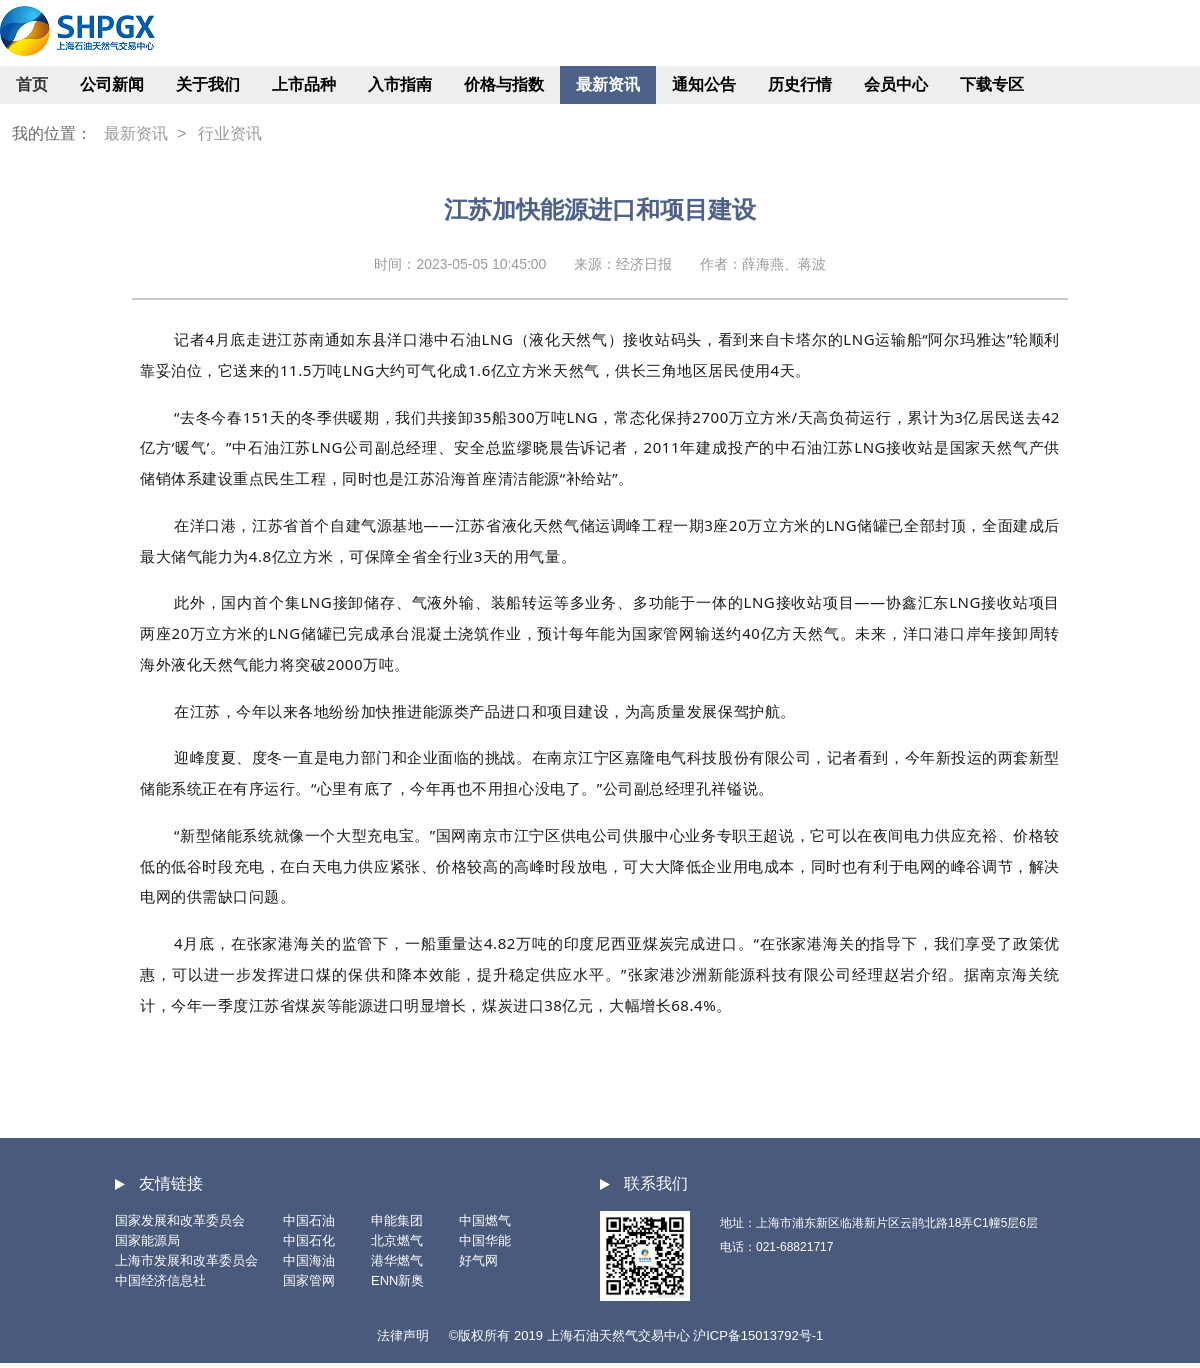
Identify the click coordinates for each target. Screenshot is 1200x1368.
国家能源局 (147, 1240)
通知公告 (704, 84)
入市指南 (400, 84)
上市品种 (304, 84)
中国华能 (485, 1240)
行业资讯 (230, 133)
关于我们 (208, 84)
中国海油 (309, 1260)
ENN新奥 (397, 1280)
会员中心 (896, 84)
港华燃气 (397, 1260)
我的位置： (52, 133)
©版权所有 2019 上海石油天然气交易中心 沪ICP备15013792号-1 (636, 1335)
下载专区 (992, 84)
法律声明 (403, 1335)
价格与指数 (504, 84)
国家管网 (309, 1280)
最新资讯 (608, 84)
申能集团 (397, 1220)
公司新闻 (112, 84)
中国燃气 (485, 1220)
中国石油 (309, 1220)
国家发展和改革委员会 (180, 1220)
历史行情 (800, 84)
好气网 (478, 1260)
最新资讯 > (145, 133)
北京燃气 (397, 1240)
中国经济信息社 (160, 1280)
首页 (32, 84)
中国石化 (309, 1240)
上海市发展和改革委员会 (186, 1260)
